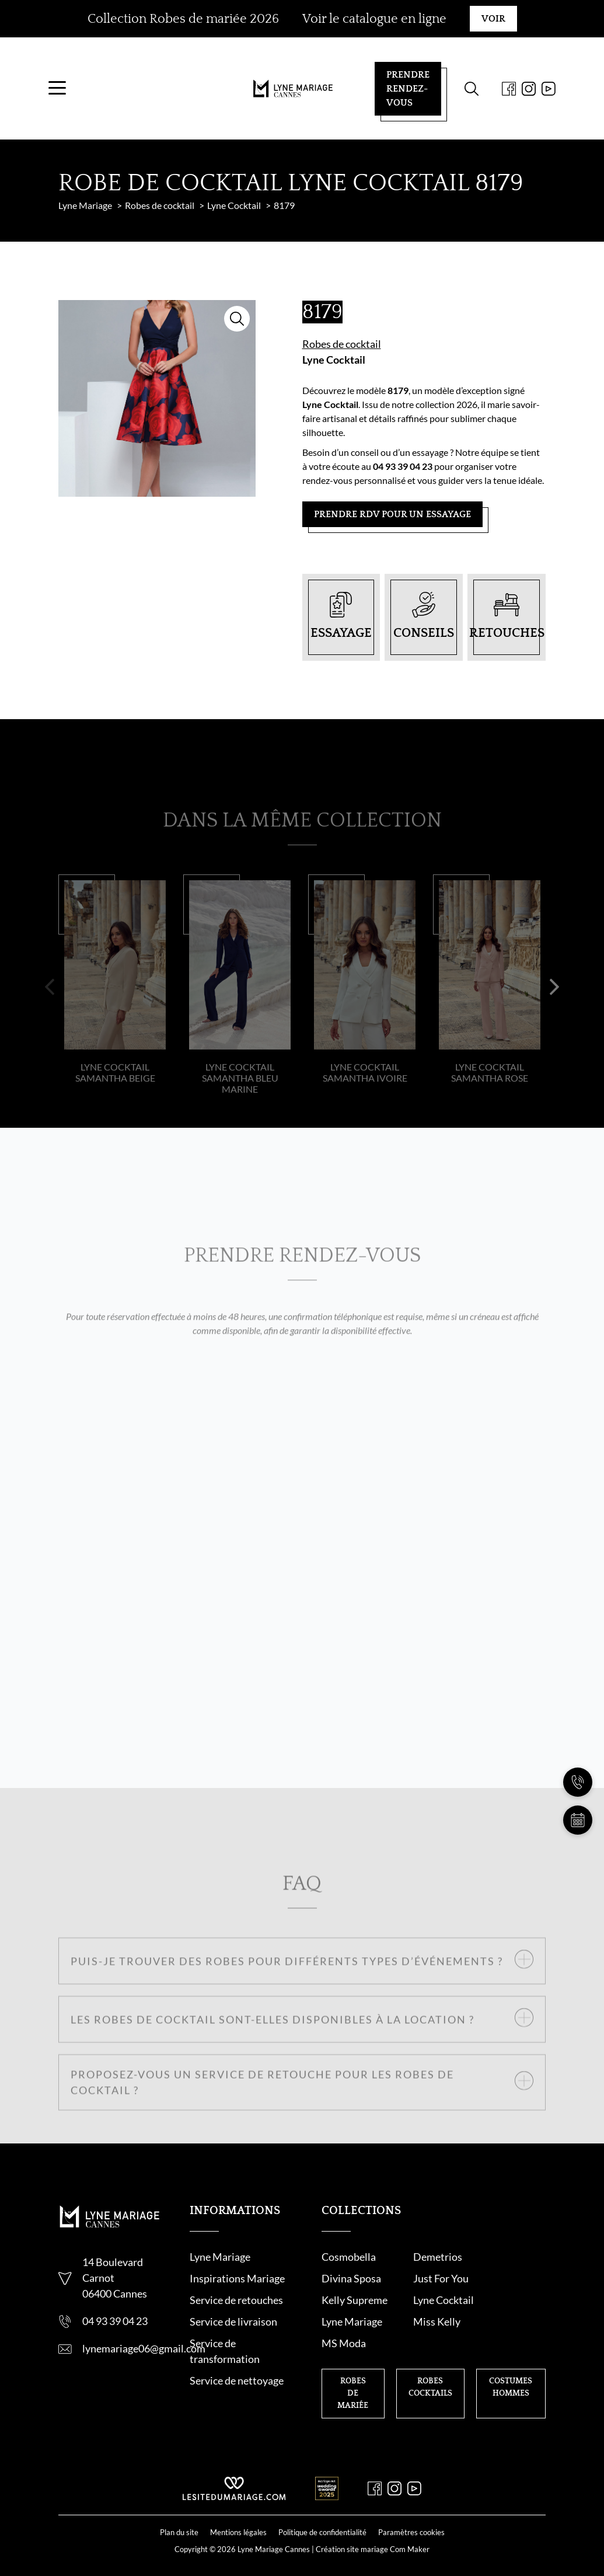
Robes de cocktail (341, 353)
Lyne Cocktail (333, 368)
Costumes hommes (510, 2354)
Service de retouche (234, 2309)
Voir (493, 18)
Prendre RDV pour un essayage (392, 523)
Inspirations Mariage (237, 2288)
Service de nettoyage (237, 2390)
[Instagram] (519, 93)
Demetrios (424, 2266)
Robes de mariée (352, 2360)
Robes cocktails (430, 2354)
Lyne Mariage (220, 2266)
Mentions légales (238, 2512)
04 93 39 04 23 (115, 2330)
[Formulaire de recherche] (462, 93)
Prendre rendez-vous (398, 93)
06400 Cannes (114, 2303)
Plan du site (179, 2512)
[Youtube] (539, 93)
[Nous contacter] (577, 1744)
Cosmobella (349, 2266)
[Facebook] (499, 93)
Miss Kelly (424, 2309)
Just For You (349, 2288)
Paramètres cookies (411, 2512)
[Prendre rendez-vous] (577, 1820)
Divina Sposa (508, 2266)
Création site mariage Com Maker (373, 2529)
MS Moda (501, 2309)
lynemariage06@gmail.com (143, 2358)
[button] (49, 1016)
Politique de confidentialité (322, 2512)
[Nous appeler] (577, 1782)
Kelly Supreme (433, 2288)
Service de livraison (233, 2331)
